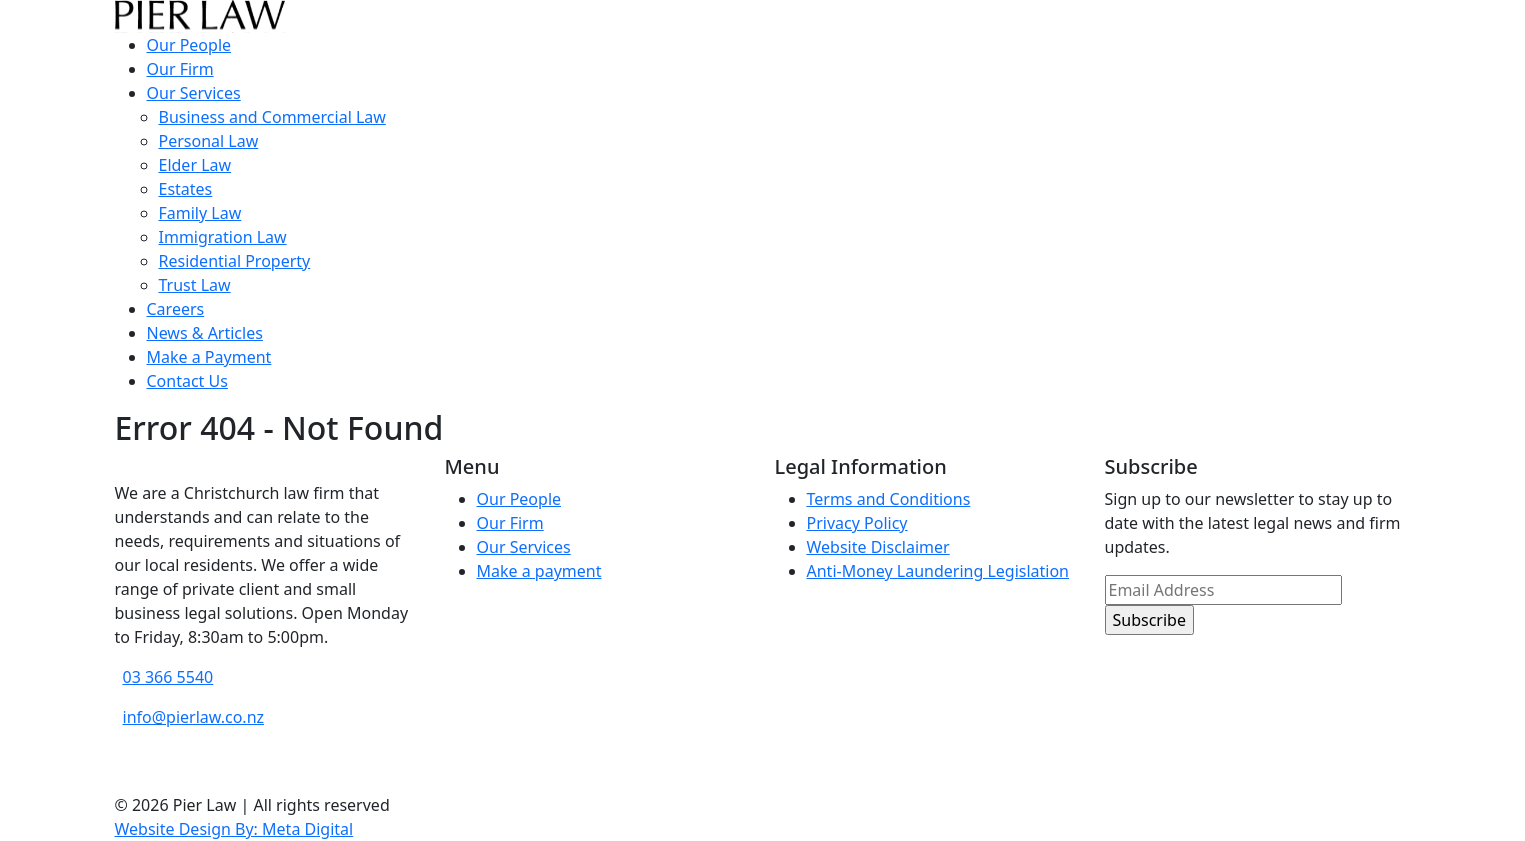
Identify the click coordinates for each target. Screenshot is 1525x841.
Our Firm (180, 69)
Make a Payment (209, 357)
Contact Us (187, 381)
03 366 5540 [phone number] (168, 677)
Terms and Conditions (889, 499)
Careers (176, 309)
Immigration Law (223, 237)
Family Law (200, 213)
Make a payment (539, 571)
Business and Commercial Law (272, 117)
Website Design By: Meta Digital (234, 829)
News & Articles (205, 333)
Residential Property (235, 261)
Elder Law (195, 165)
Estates (186, 189)
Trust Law (195, 285)
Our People (189, 45)
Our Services (194, 93)
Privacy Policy (857, 523)
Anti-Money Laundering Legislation (938, 571)
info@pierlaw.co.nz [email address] (194, 717)
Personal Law (209, 141)
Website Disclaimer (878, 547)
